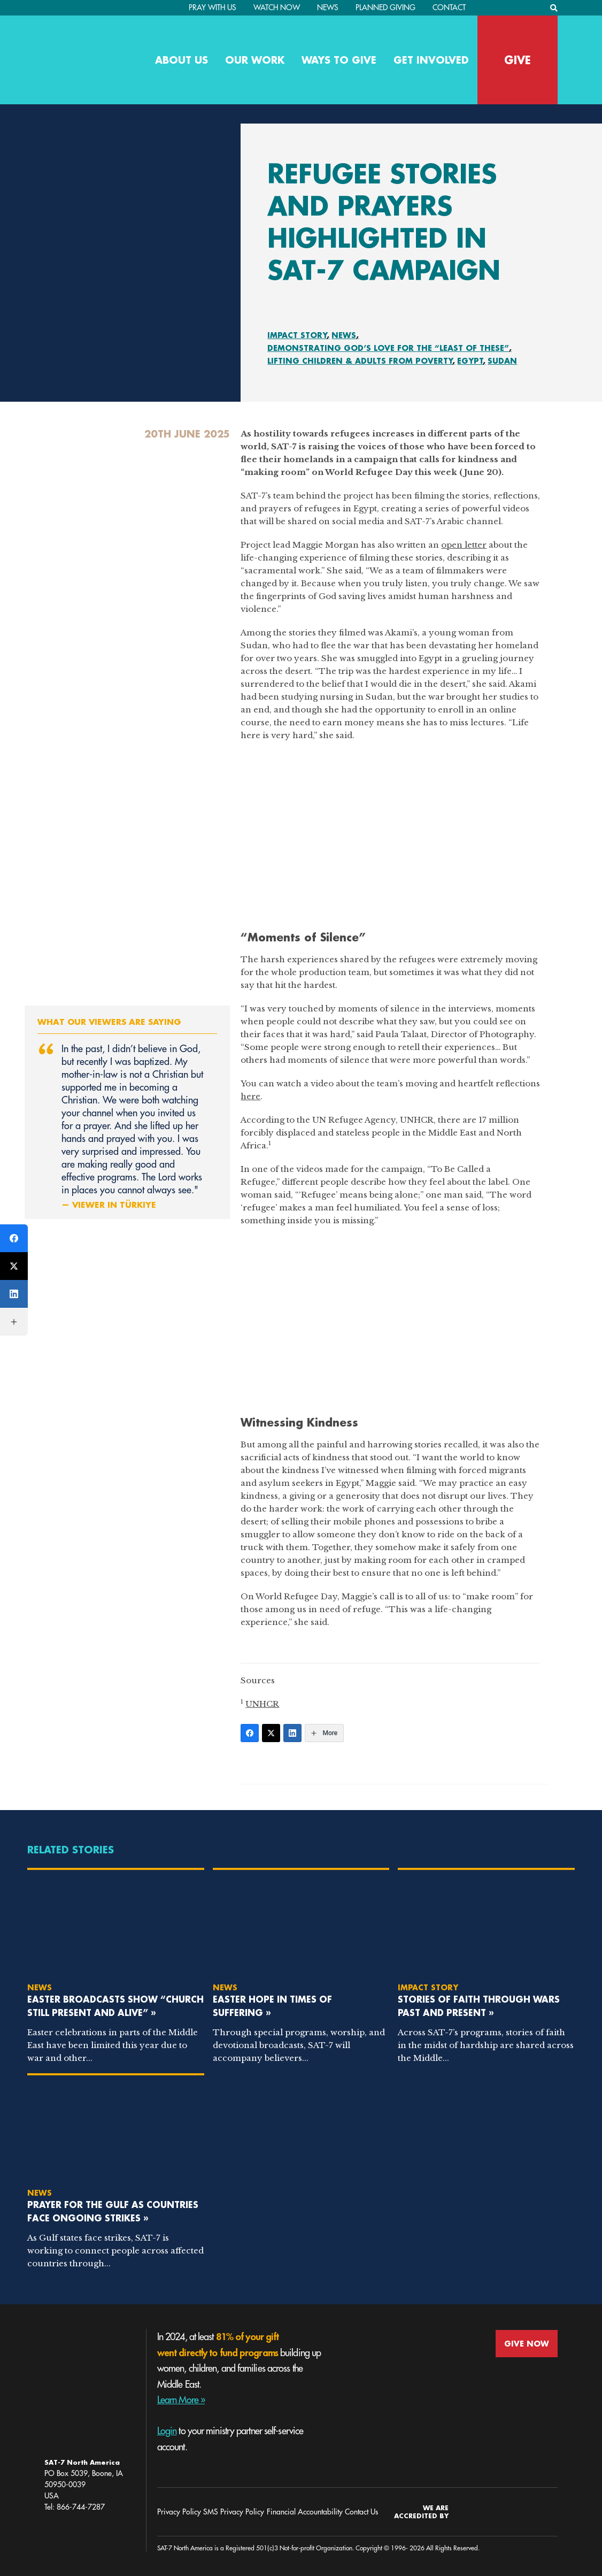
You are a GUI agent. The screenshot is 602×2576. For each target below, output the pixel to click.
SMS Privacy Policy (233, 2512)
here (250, 1096)
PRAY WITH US (212, 7)
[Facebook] (250, 1733)
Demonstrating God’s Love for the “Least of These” (388, 348)
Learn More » (181, 2400)
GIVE (517, 60)
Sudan (502, 361)
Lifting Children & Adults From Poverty (360, 361)
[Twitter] (271, 1733)
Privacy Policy (179, 2512)
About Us (181, 59)
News (327, 7)
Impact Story (297, 335)
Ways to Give (339, 59)
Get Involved (431, 59)
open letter (464, 545)
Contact (449, 7)
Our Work (254, 59)
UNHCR (262, 1704)
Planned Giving (385, 7)
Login (167, 2431)
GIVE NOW (526, 2344)
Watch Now (276, 7)
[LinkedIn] (292, 1733)
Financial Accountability (305, 2512)
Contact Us (361, 2512)
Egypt (470, 361)
